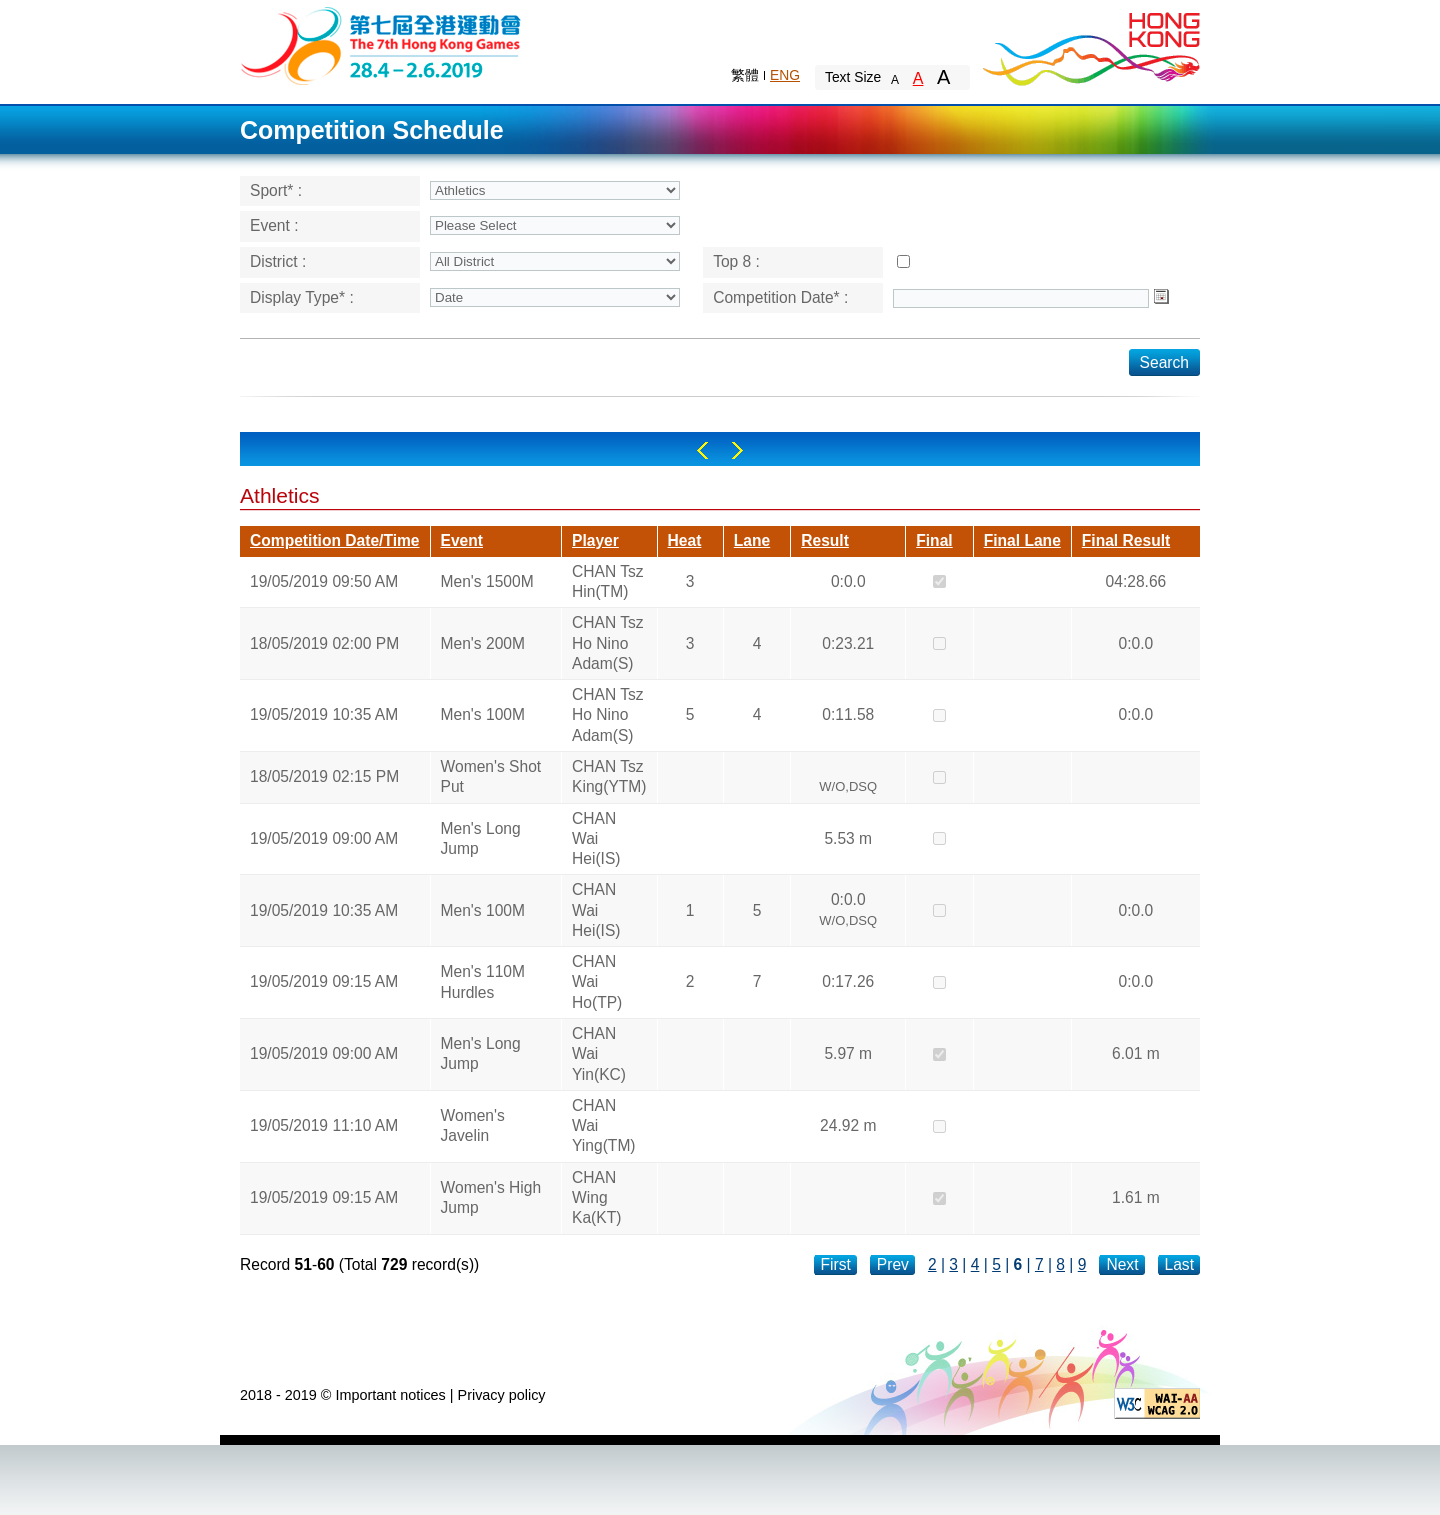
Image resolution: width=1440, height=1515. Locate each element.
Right (737, 450)
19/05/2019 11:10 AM (324, 1125)
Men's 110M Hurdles (483, 981)
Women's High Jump (491, 1197)
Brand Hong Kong (1090, 45)
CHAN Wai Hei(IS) (596, 839)
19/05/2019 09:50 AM (324, 581)
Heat (685, 540)
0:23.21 (848, 643)
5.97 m (848, 1053)
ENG (785, 75)
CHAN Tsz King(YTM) (609, 776)
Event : (274, 225)
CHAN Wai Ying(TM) (604, 1126)
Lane (752, 540)
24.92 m (848, 1125)
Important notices (390, 1395)
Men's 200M (483, 643)
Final (934, 540)
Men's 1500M (487, 581)
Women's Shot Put (491, 776)
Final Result (1126, 540)
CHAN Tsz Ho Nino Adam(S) (608, 643)
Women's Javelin (473, 1125)
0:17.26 (848, 981)
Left (702, 450)
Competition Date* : (780, 297)
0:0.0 (848, 581)
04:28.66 (1136, 581)
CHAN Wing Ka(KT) (596, 1198)
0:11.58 (848, 714)
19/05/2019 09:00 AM (324, 838)
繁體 (745, 75)
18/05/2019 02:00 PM (324, 643)
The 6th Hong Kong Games (381, 44)
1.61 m (1136, 1197)
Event (462, 540)
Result (825, 540)
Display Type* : (302, 297)
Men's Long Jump (481, 838)
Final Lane (1022, 540)
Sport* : (276, 190)
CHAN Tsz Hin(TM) (608, 581)
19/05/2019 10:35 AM (324, 714)
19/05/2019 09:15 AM (324, 981)
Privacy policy (502, 1395)
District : (278, 261)
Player (595, 540)
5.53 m (848, 838)
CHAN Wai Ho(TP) (597, 982)
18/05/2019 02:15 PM (324, 776)
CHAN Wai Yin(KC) (599, 1054)
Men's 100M (483, 714)
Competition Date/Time (335, 540)
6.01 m (1136, 1053)
